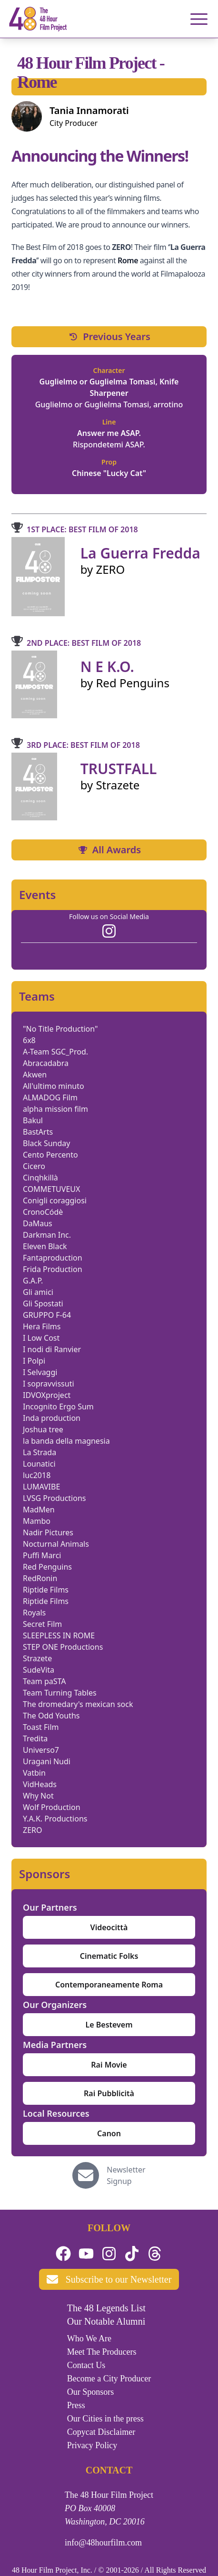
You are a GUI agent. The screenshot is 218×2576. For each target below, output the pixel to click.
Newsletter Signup (126, 2175)
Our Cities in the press (105, 2418)
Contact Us (86, 2365)
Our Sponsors (90, 2392)
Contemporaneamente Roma (109, 1984)
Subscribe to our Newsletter (109, 2279)
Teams (37, 996)
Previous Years (109, 336)
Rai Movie (109, 2064)
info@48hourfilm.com (103, 2542)
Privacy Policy (92, 2445)
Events (37, 894)
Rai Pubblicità (109, 2093)
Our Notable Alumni (106, 2321)
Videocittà (109, 1927)
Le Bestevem (108, 2024)
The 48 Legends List (106, 2308)
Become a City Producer (109, 2378)
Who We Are (89, 2338)
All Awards (109, 849)
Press (76, 2405)
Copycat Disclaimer (101, 2432)
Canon (109, 2133)
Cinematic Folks (109, 1956)
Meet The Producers (102, 2352)
